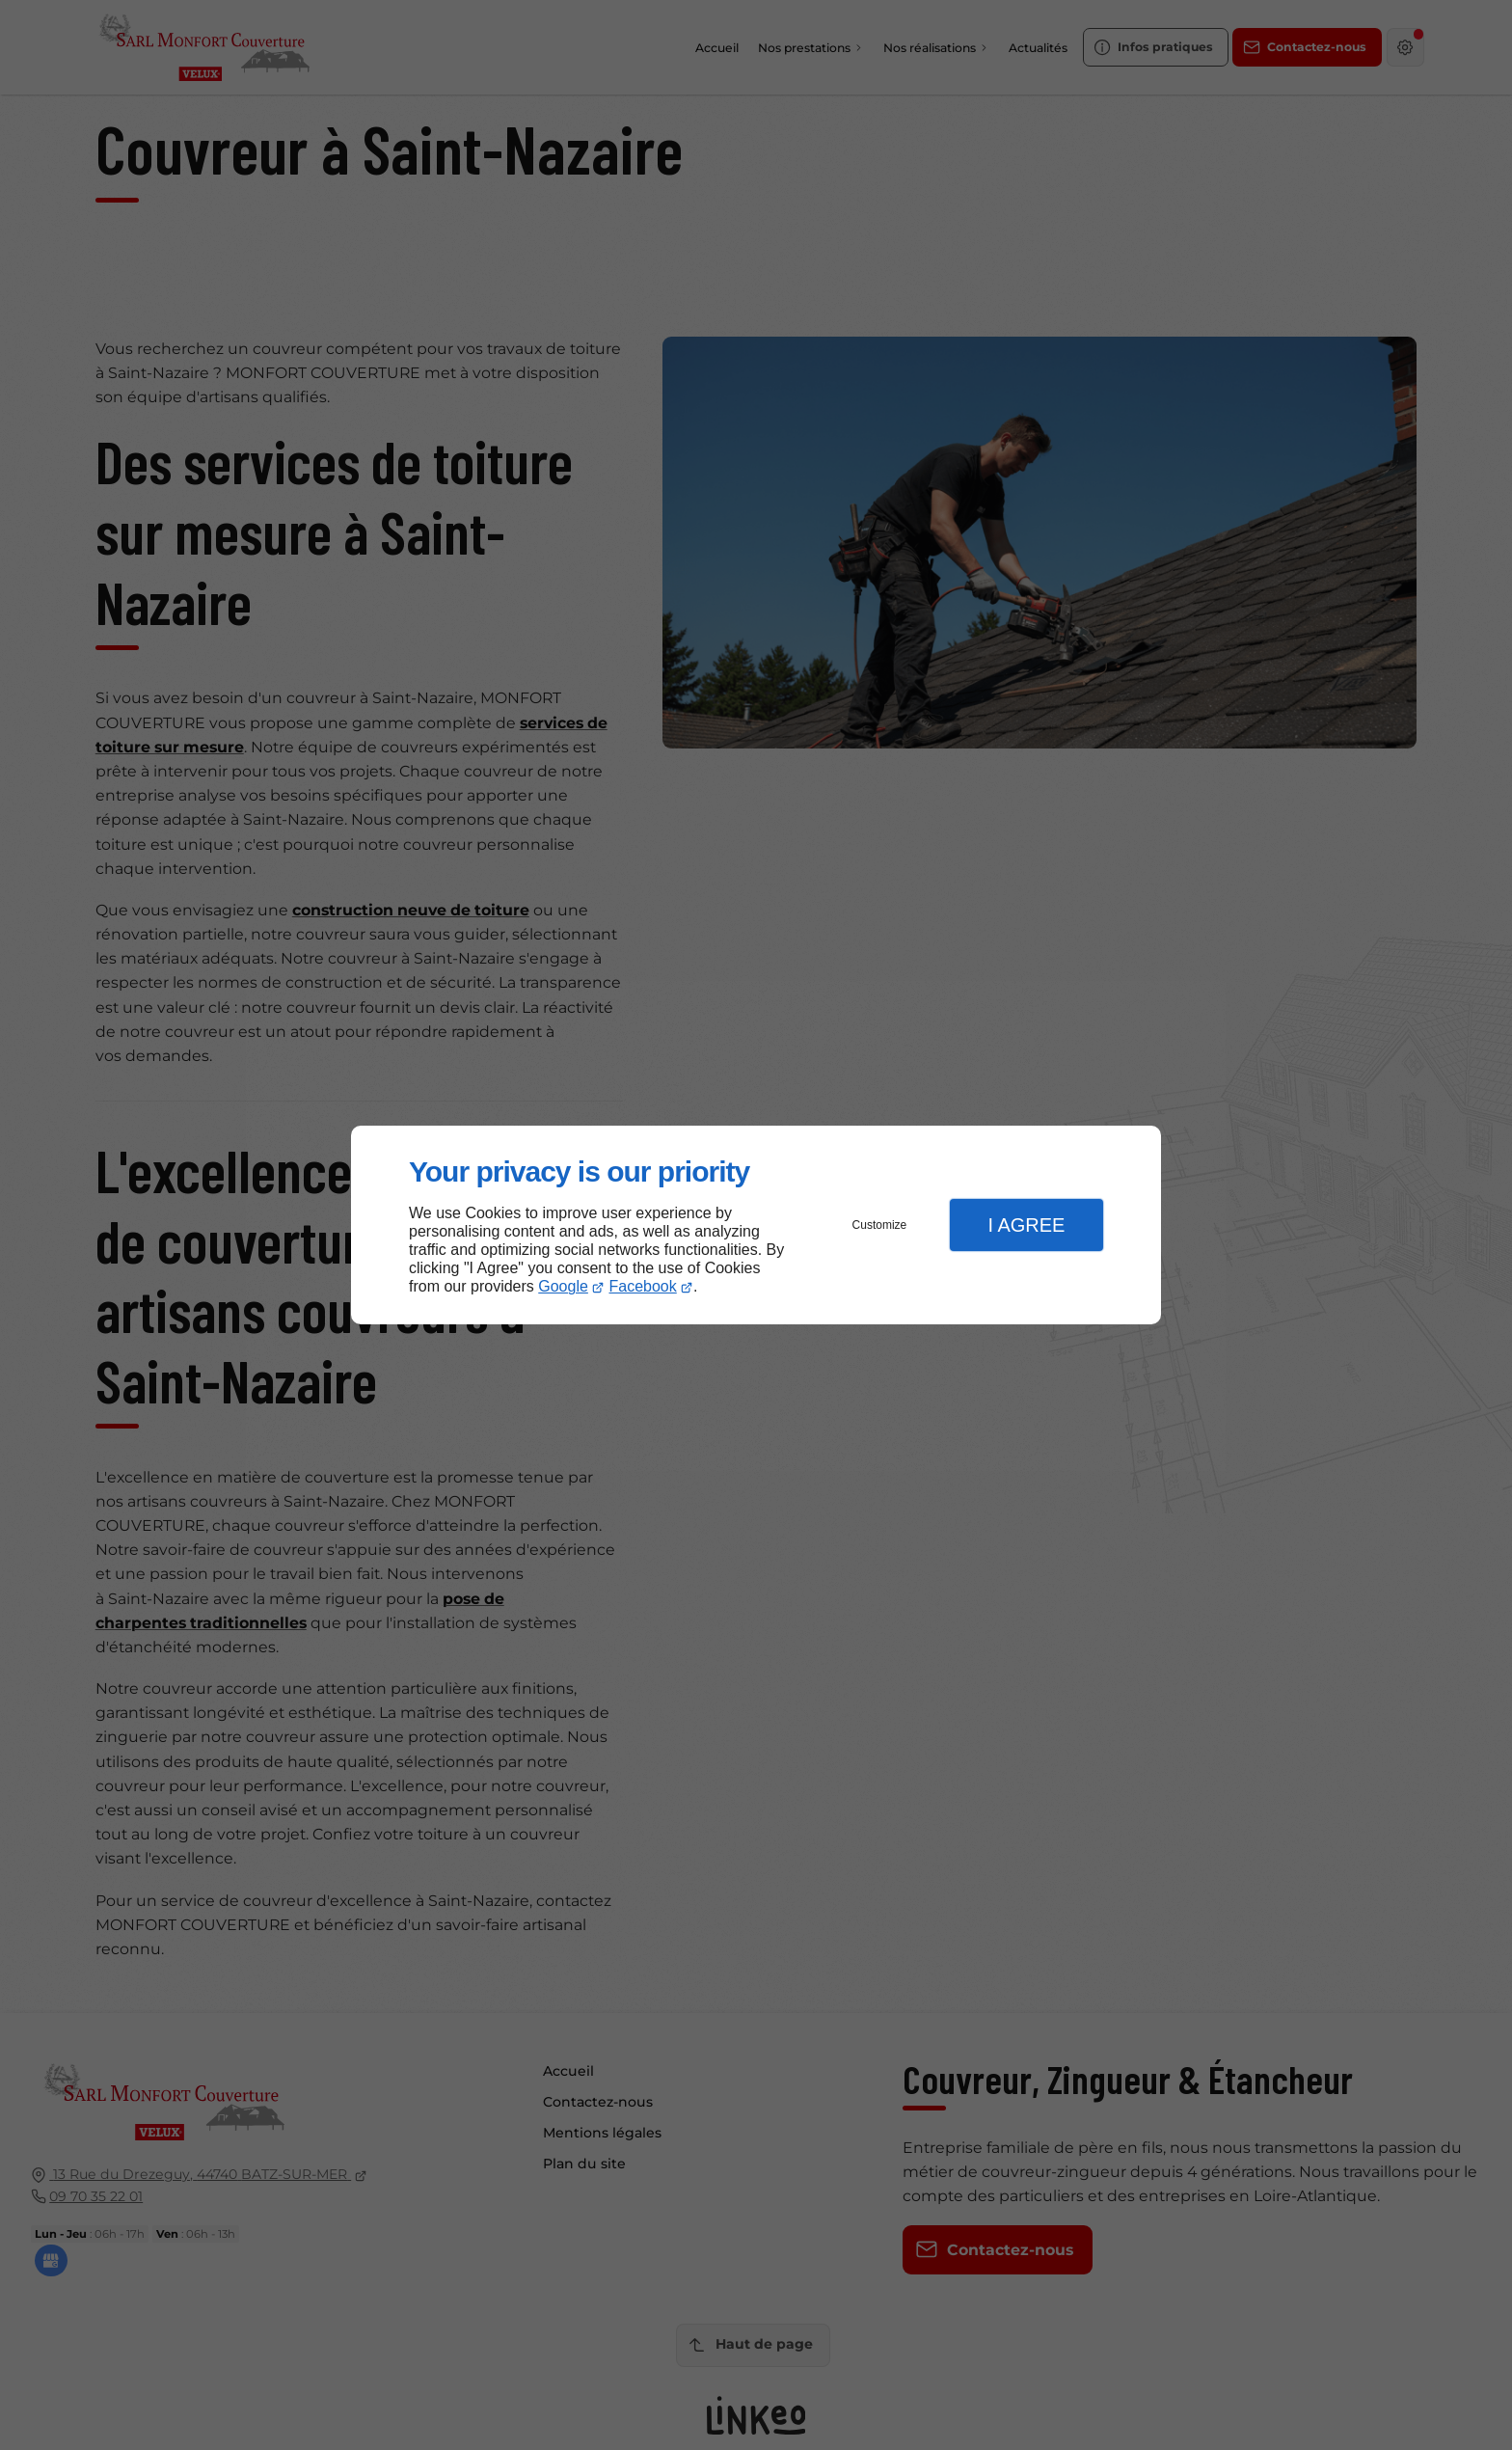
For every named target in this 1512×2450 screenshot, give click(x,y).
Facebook (643, 1286)
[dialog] (756, 1225)
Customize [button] (879, 1225)
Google (563, 1286)
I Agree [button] (1026, 1225)
